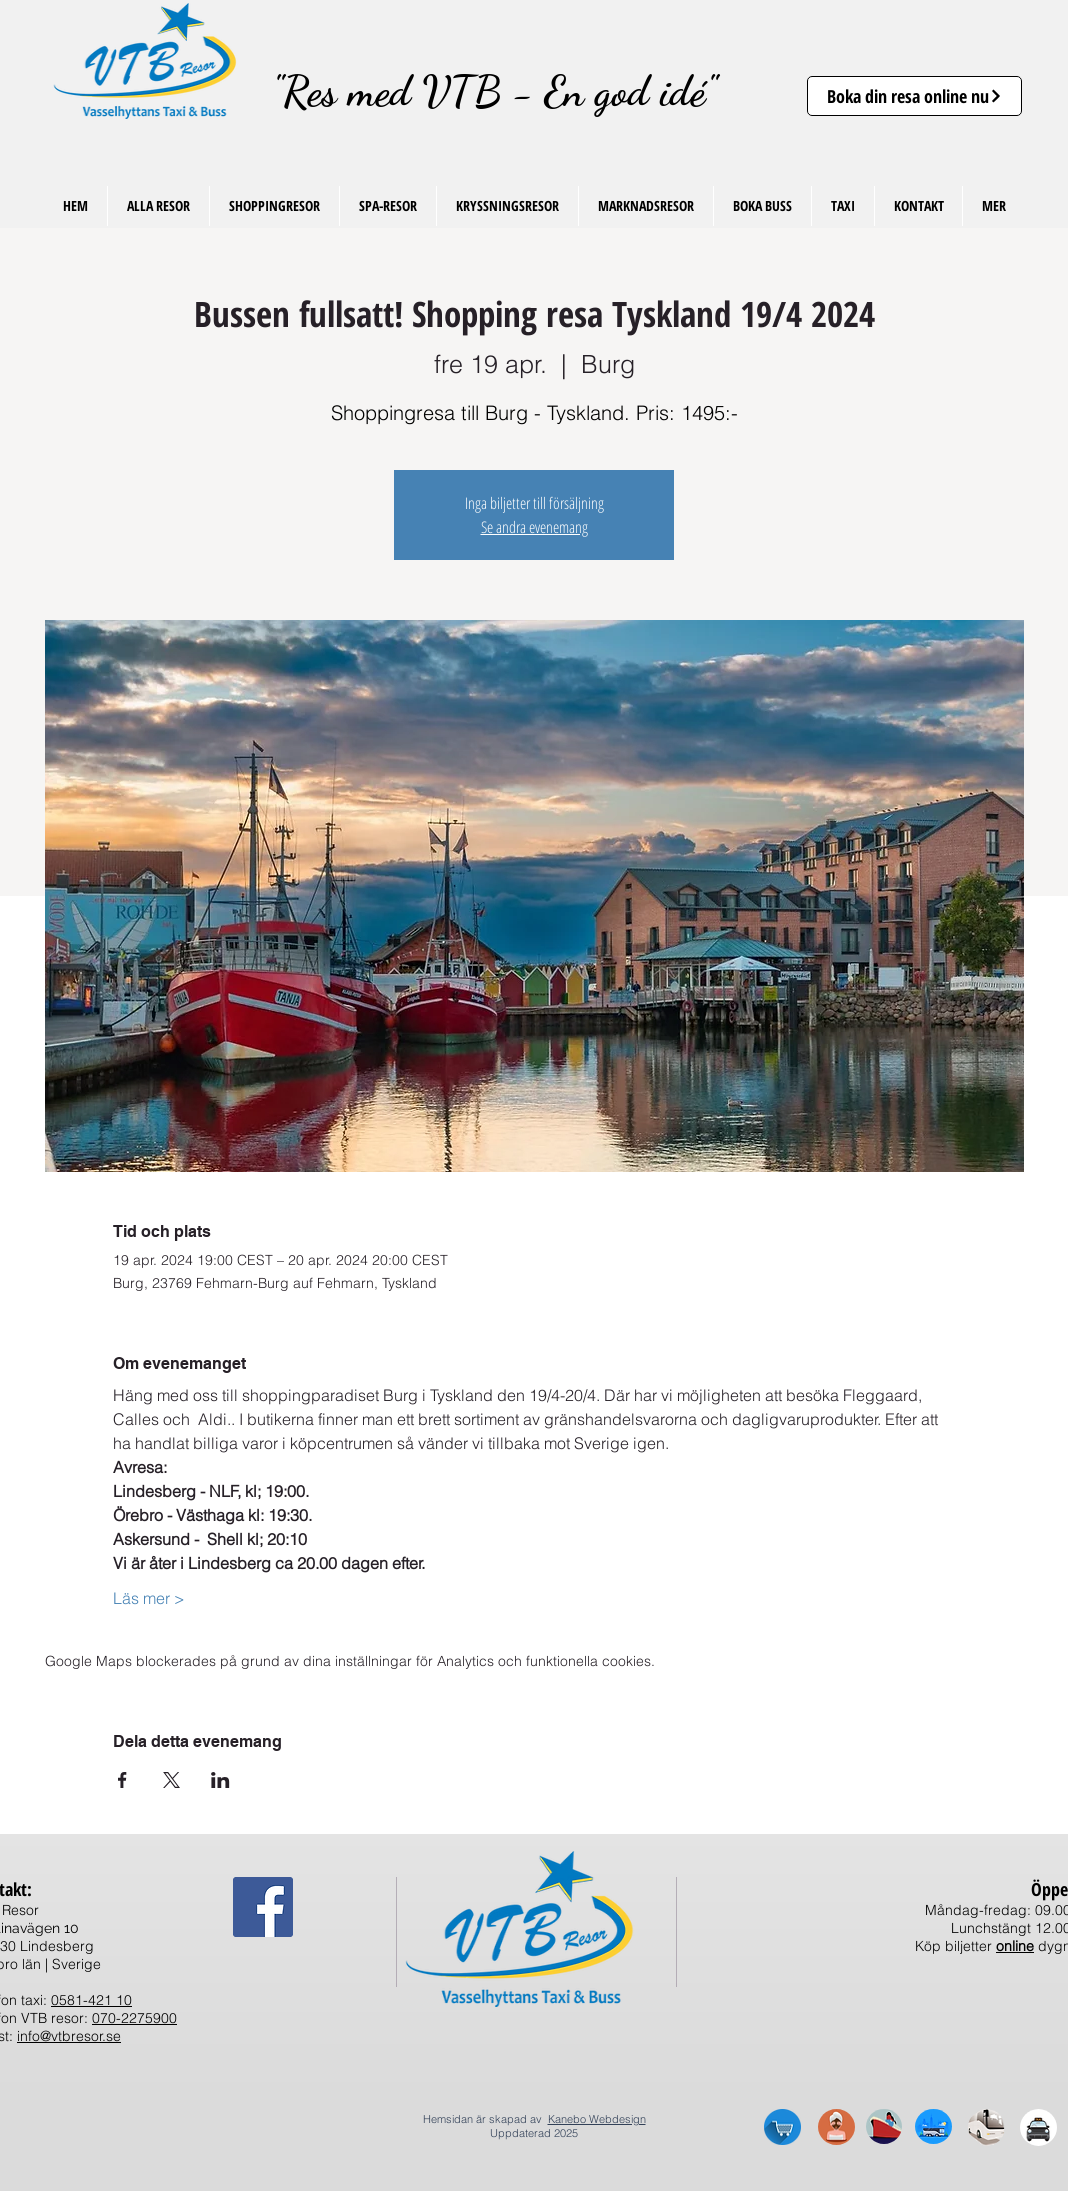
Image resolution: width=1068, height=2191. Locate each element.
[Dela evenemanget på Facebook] (122, 1780)
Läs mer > (149, 1598)
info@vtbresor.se (69, 2036)
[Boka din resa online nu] (914, 96)
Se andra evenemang (534, 527)
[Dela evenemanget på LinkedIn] (220, 1780)
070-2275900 (134, 2018)
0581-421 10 (91, 2000)
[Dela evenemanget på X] (171, 1780)
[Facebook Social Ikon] (263, 1907)
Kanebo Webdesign (597, 2119)
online (1015, 1946)
